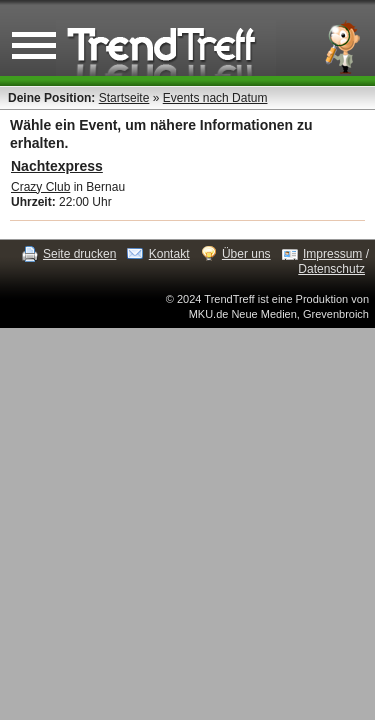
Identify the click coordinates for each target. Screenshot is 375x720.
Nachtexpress (57, 166)
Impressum (332, 254)
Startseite (124, 98)
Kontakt (169, 254)
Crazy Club (40, 187)
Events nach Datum (215, 98)
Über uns (246, 254)
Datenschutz (331, 269)
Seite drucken (79, 254)
